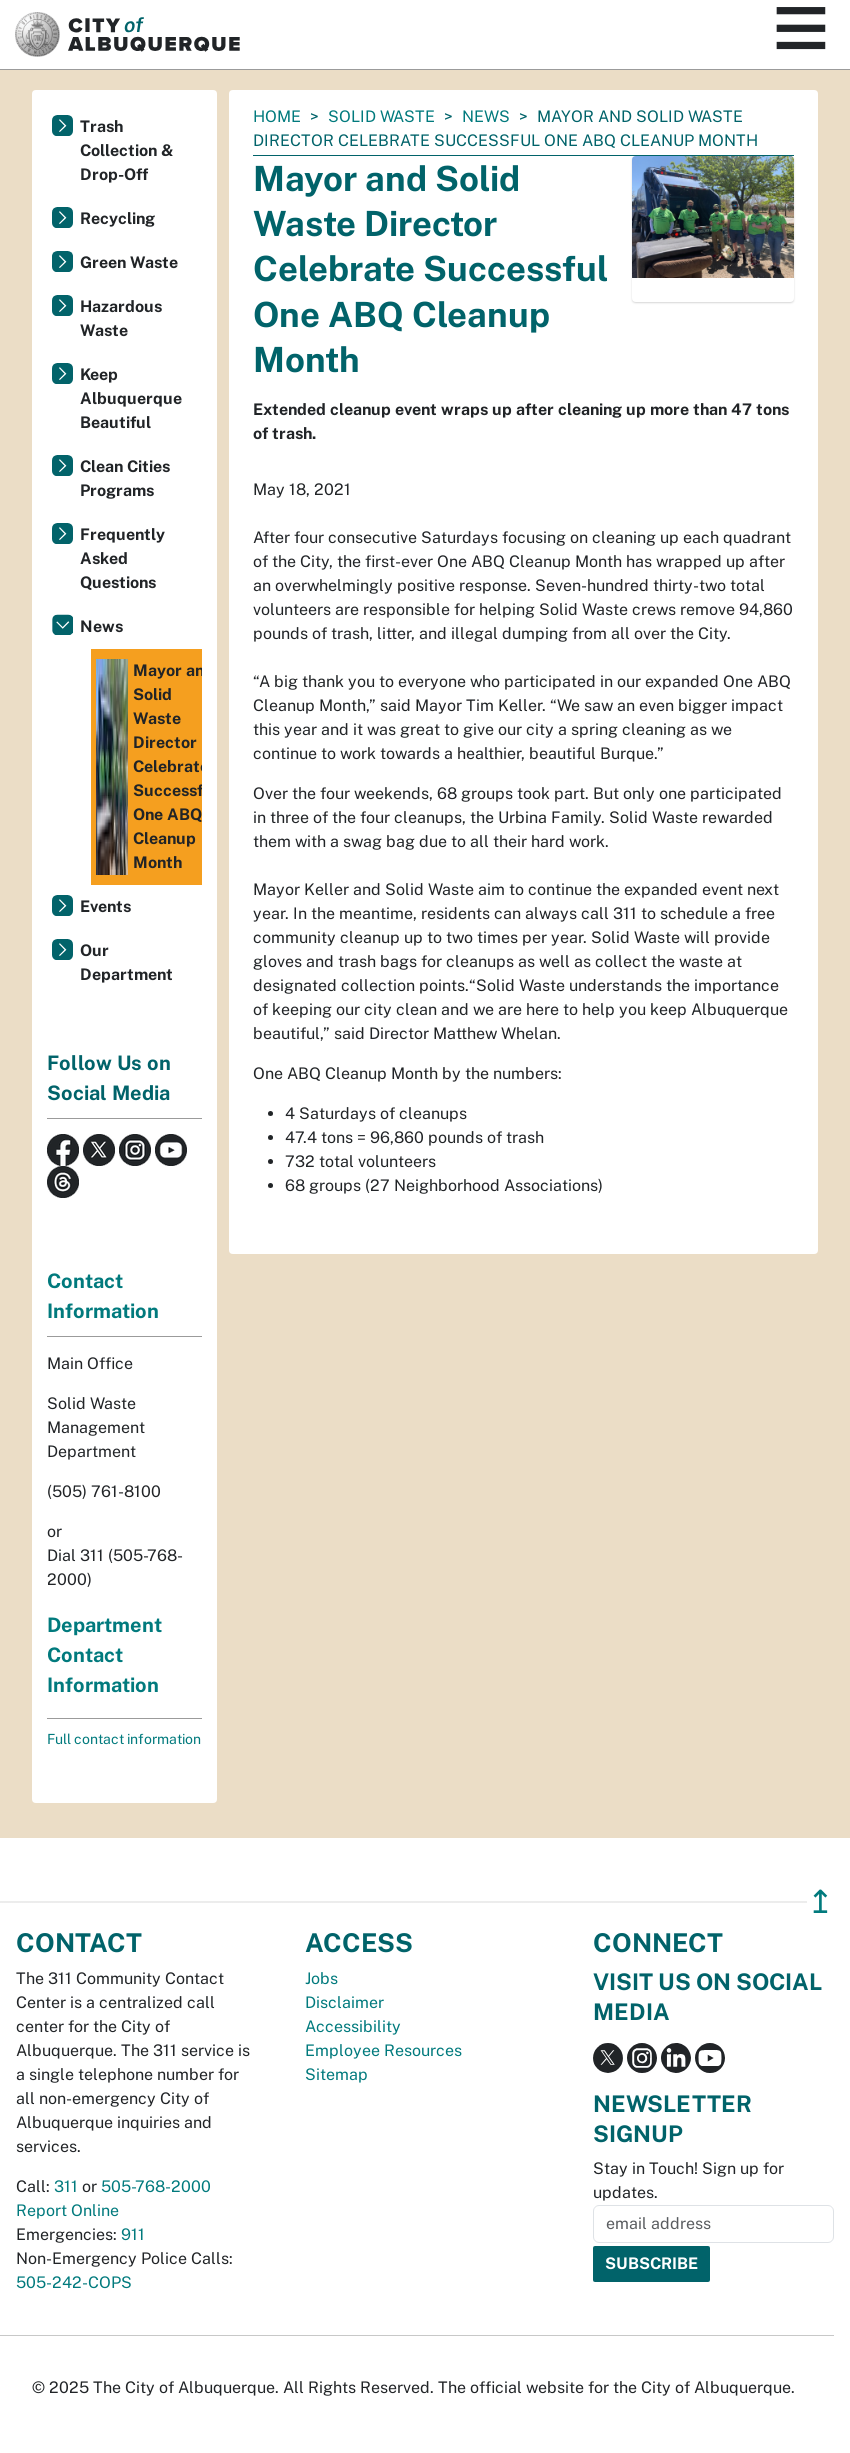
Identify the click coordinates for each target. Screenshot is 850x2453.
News (486, 116)
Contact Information (103, 1296)
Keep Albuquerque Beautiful (131, 398)
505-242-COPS (74, 2282)
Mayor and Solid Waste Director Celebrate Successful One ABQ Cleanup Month (149, 767)
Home (277, 116)
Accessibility (353, 2026)
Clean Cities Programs (125, 478)
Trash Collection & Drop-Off (127, 150)
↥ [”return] (820, 1901)
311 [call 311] (66, 2186)
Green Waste (129, 262)
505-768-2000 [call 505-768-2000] (156, 2186)
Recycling (117, 218)
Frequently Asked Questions (122, 558)
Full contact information (124, 1739)
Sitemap (336, 2074)
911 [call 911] (133, 2234)
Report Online (67, 2210)
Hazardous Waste (121, 318)
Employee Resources (383, 2050)
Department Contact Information (104, 1655)
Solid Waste (381, 116)
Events (105, 906)
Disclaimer (344, 2002)
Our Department (126, 962)
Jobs (321, 1978)
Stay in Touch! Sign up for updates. (688, 2180)
